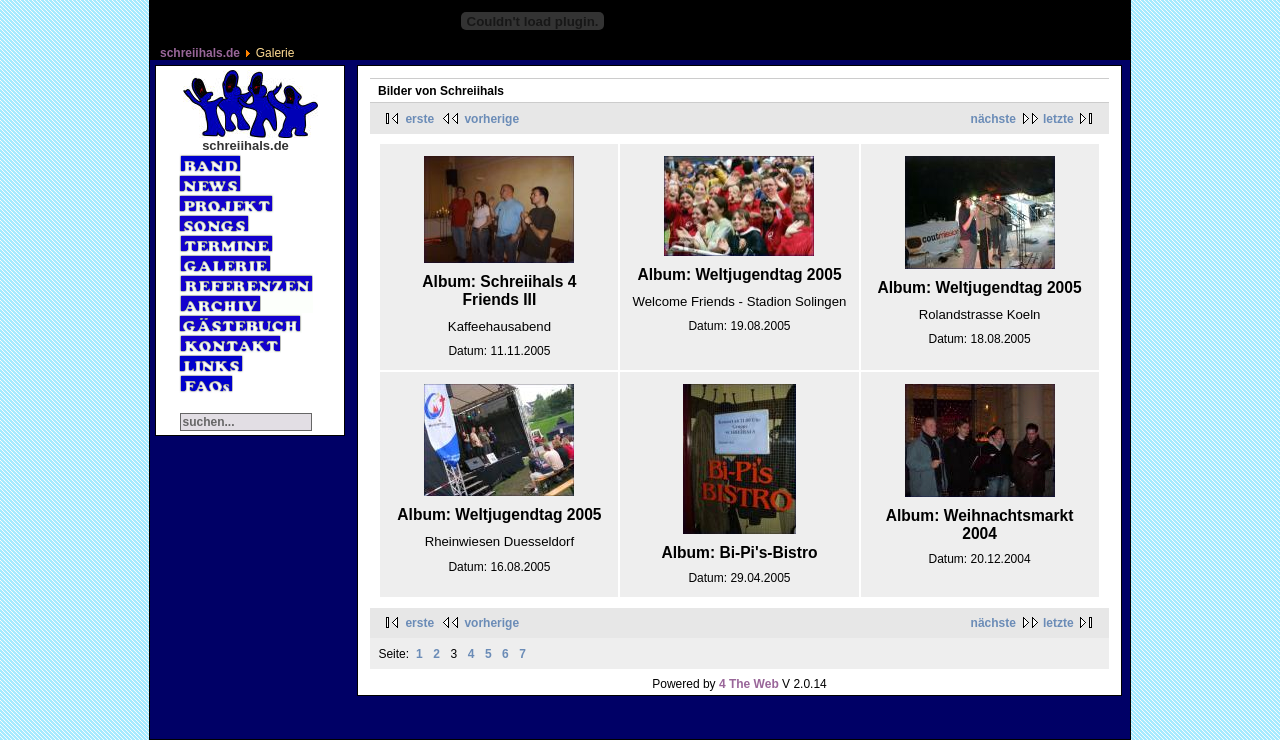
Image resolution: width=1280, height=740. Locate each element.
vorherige (491, 119)
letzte (1058, 119)
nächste (993, 119)
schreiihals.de (200, 53)
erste (419, 119)
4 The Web (749, 684)
